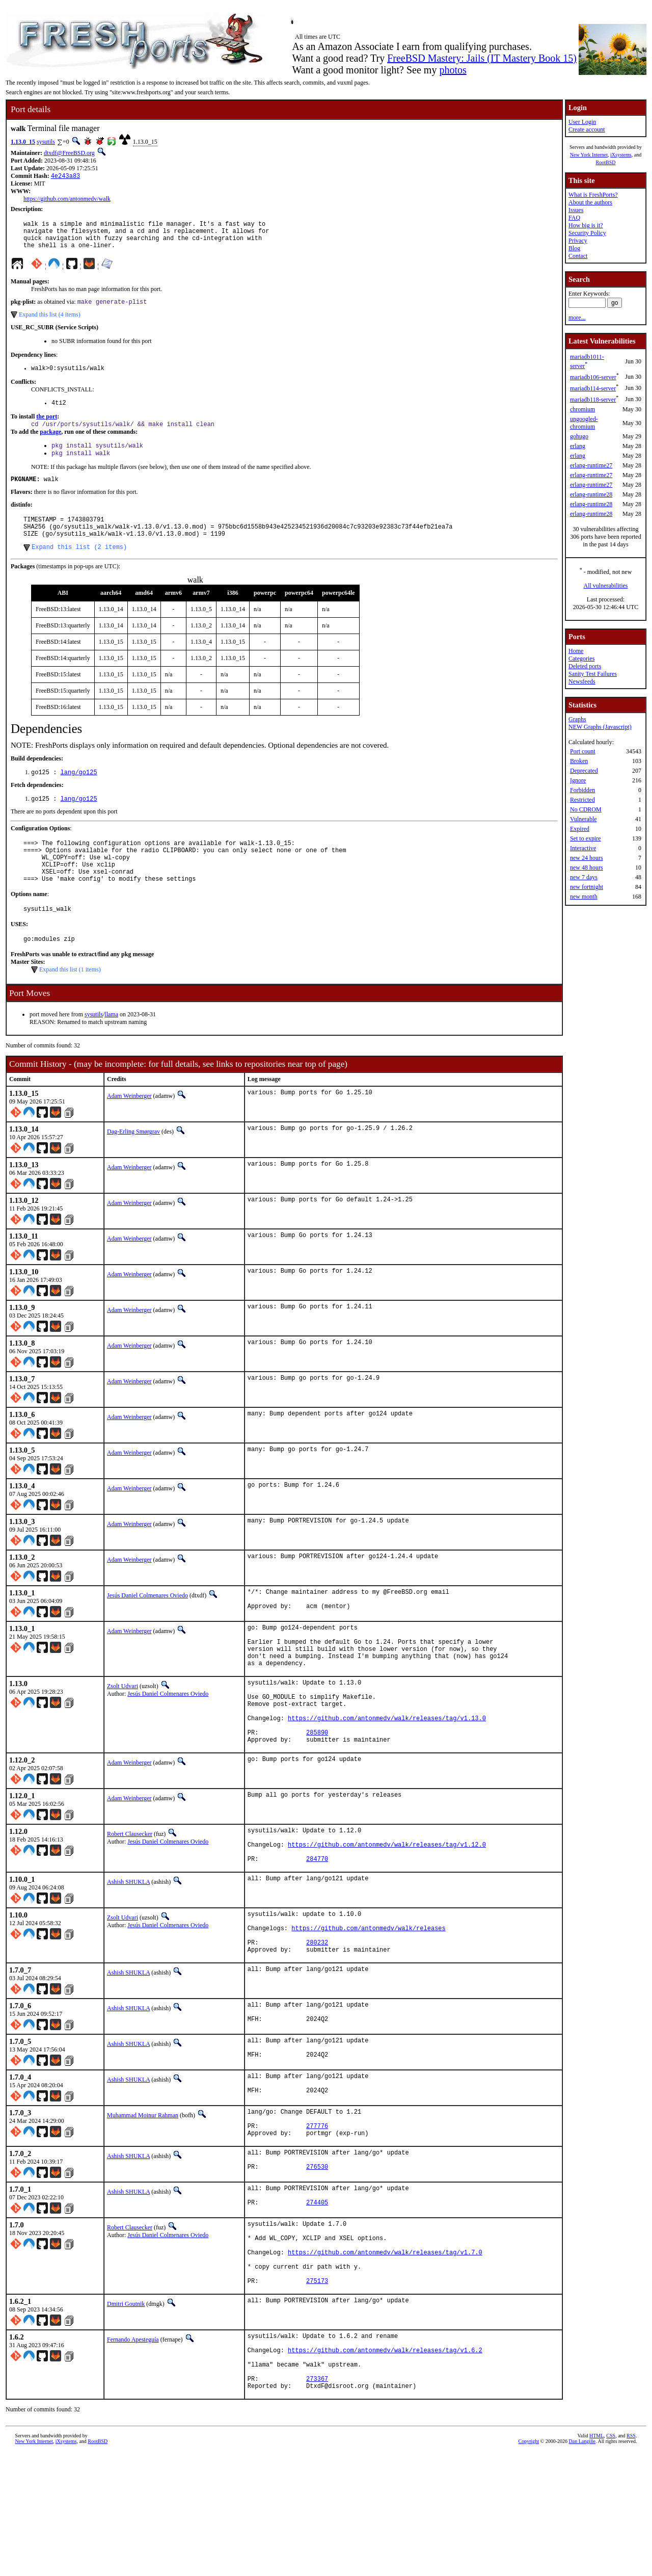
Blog (574, 248)
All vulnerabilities (606, 585)
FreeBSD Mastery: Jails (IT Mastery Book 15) (482, 58)
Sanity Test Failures (592, 673)
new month (583, 896)
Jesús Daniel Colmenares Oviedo (147, 1631)
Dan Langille (582, 2564)
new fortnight (586, 886)
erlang (577, 446)
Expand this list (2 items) (79, 568)
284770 (317, 1928)
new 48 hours (586, 867)
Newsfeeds (581, 681)
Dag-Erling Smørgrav (133, 1167)
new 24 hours (586, 857)
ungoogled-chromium (584, 422)
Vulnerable (583, 819)
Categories (581, 658)
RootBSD (606, 162)
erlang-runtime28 (591, 494)
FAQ (574, 217)
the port (46, 427)
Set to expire (585, 838)
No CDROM (586, 809)
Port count (582, 751)
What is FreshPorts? (593, 194)
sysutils (46, 141)
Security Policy (587, 232)
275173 (317, 2391)
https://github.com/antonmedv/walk (67, 199)
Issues (575, 210)
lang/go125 (79, 795)
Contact (577, 255)
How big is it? (585, 225)
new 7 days (583, 877)
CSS (610, 2559)
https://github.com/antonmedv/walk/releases (368, 2001)
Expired (579, 828)
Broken (579, 761)
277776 (317, 2216)
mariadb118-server (593, 399)
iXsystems (621, 154)
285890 (317, 1792)
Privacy (577, 240)
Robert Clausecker (129, 1895)
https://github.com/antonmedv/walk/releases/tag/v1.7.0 (385, 2357)
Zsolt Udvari (122, 1734)
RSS (631, 2559)
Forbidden (582, 790)
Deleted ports (584, 666)
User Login (582, 121)
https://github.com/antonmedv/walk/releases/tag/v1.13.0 (387, 1775)
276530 (317, 2263)
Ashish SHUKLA (128, 1951)
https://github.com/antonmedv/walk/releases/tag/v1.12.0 (387, 1910)
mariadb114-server (593, 388)
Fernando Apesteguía (133, 2450)
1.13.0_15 (23, 141)
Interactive (583, 848)
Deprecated (584, 770)
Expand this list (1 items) (70, 1005)
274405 (317, 2301)
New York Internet (589, 154)
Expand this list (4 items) (49, 322)
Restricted (582, 799)
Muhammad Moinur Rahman (142, 2201)
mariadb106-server (593, 377)
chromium (582, 409)
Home (575, 650)
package (50, 444)
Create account (586, 129)
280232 (317, 2019)
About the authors (590, 202)
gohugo (579, 436)
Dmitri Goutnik (126, 2415)
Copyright (529, 2564)
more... (577, 317)
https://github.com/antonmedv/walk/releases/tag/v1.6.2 (385, 2465)
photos (452, 69)
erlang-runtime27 (591, 465)
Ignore (578, 780)
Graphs (577, 719)
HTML (596, 2559)
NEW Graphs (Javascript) (600, 726)
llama (111, 1050)
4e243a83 (65, 176)
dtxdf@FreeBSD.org (69, 152)
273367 (317, 2500)
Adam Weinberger (129, 1132)
